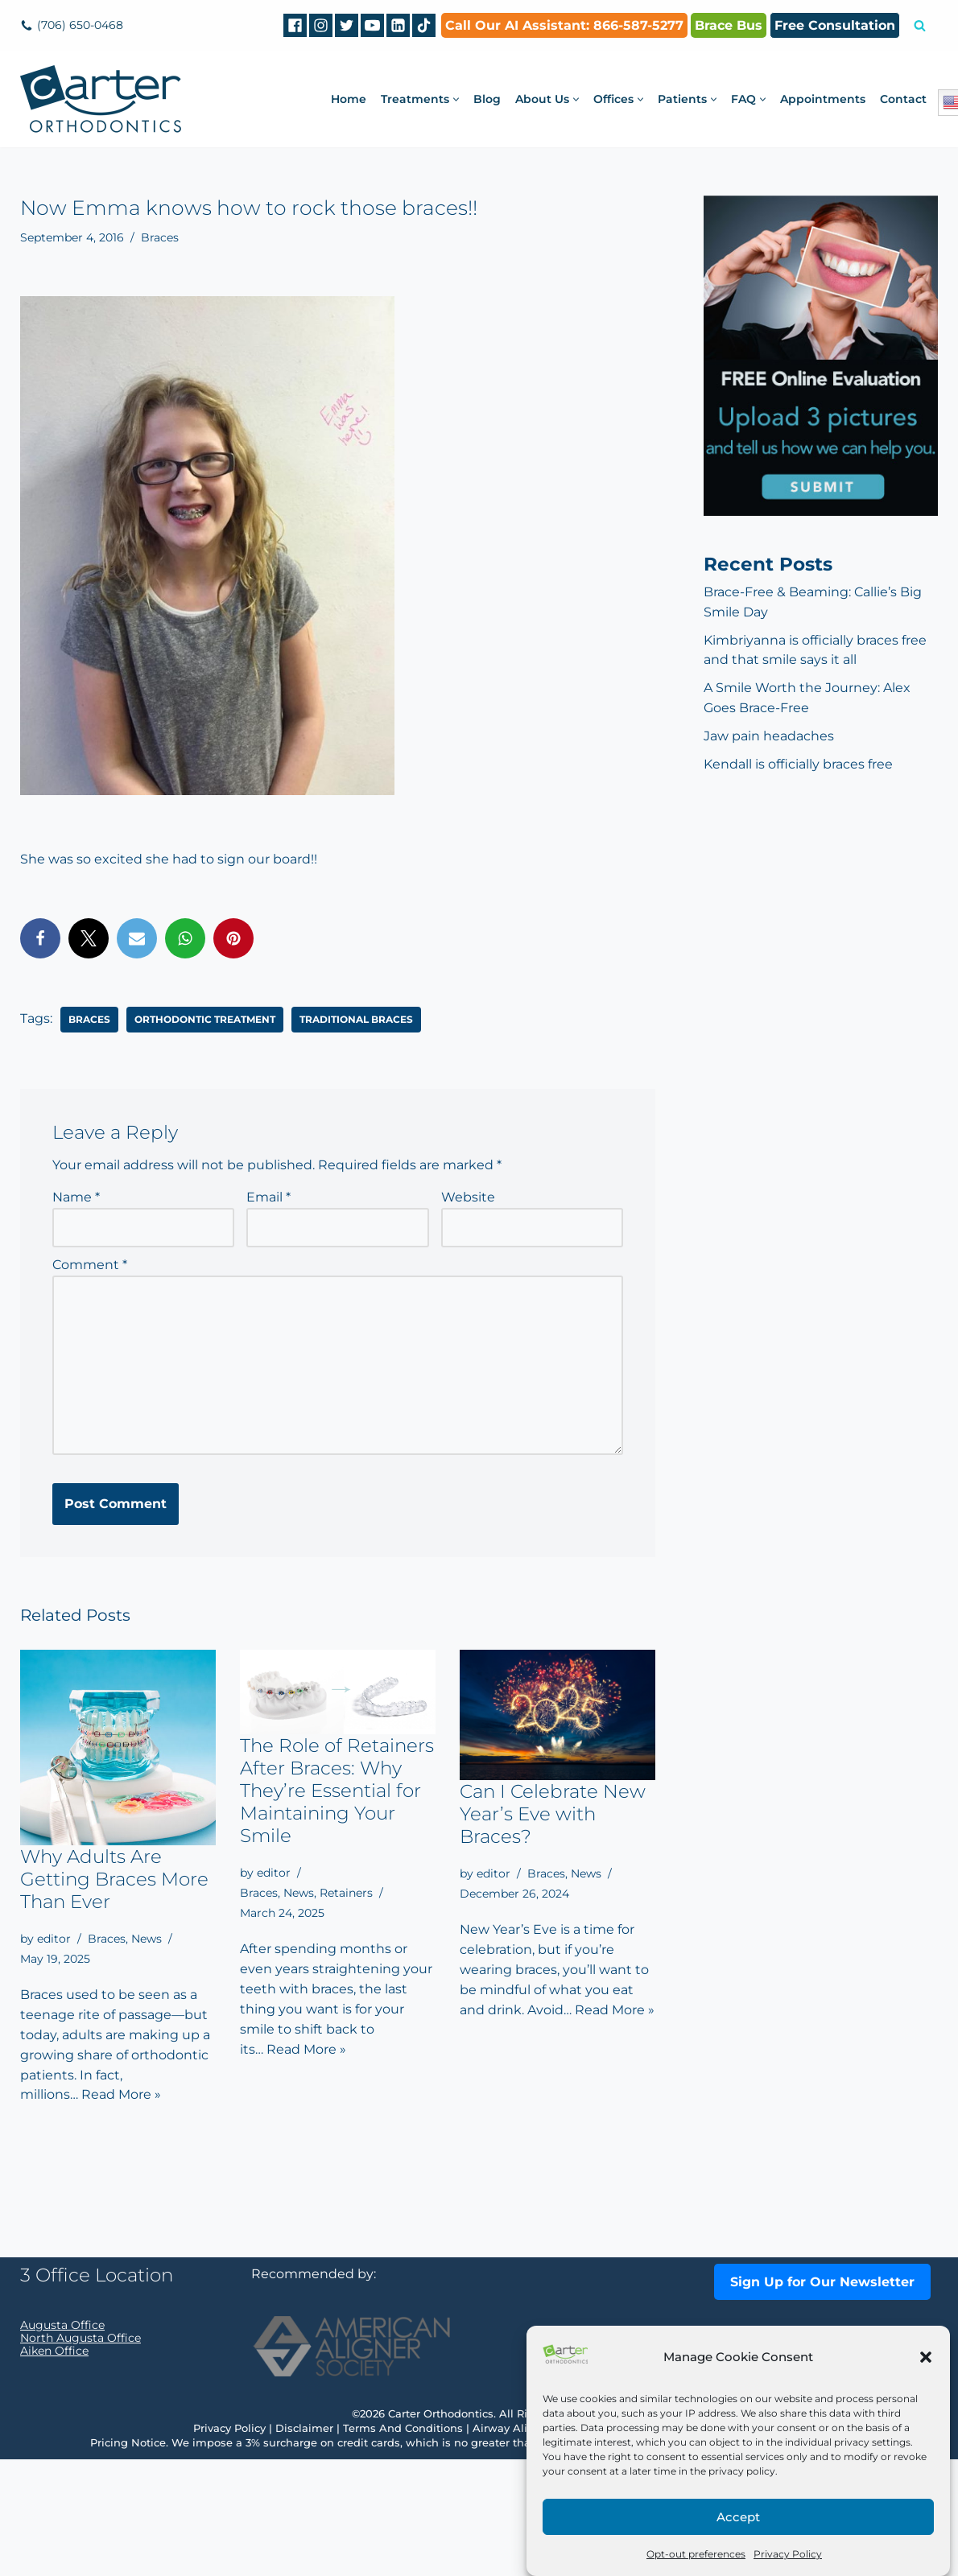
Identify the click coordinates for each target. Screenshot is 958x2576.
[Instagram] (320, 25)
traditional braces (356, 1018)
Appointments (822, 99)
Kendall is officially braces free (798, 765)
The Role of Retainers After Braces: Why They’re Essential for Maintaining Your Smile (337, 1790)
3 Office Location (96, 2391)
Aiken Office (54, 2467)
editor (54, 1938)
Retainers (346, 1893)
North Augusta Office (80, 2454)
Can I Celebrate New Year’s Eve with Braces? (553, 1814)
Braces (160, 237)
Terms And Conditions (403, 2544)
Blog (487, 99)
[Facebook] (295, 25)
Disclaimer (304, 2544)
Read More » (121, 2096)
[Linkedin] (398, 25)
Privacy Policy (788, 2554)
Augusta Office (62, 2441)
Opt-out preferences (695, 2554)
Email (268, 1197)
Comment (89, 1264)
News (146, 1938)
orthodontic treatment (204, 1018)
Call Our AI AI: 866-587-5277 (564, 25)
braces (89, 1018)
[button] (926, 2357)
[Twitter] (346, 25)
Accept (738, 2516)
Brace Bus (728, 25)
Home (348, 99)
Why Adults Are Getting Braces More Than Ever (114, 1879)
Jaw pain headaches (769, 736)
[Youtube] (372, 25)
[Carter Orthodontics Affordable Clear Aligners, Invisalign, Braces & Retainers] (100, 99)
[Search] (920, 25)
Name (76, 1197)
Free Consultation (834, 25)
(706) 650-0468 (80, 25)
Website (468, 1197)
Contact (903, 99)
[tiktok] (424, 25)
